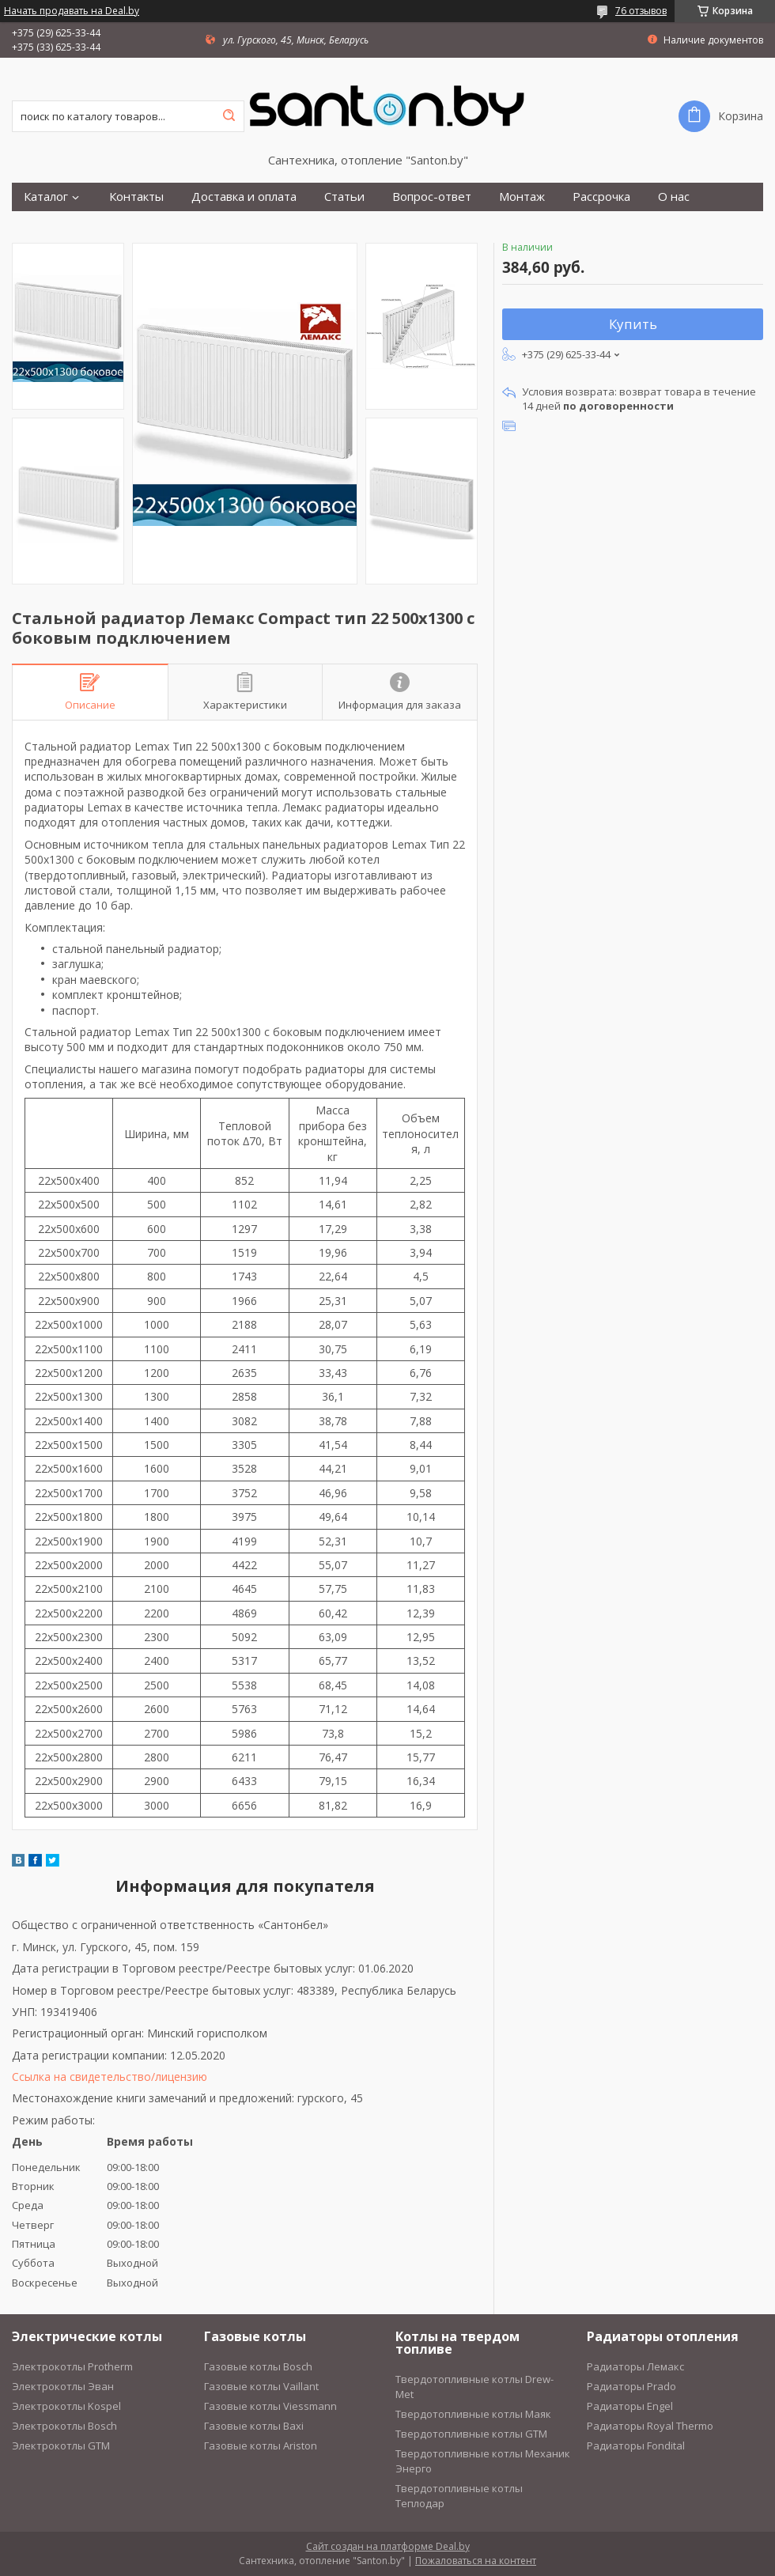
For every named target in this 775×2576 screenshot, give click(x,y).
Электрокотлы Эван (63, 2386)
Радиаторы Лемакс (635, 2366)
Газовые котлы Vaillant (261, 2386)
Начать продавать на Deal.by (71, 11)
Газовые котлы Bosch (258, 2366)
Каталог (46, 196)
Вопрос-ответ (431, 196)
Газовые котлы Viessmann (270, 2406)
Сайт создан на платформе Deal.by (388, 2546)
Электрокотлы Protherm (72, 2366)
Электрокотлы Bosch (64, 2426)
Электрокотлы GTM (61, 2445)
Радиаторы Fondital (636, 2445)
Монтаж (522, 196)
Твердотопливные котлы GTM (471, 2434)
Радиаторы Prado (631, 2386)
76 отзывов (641, 10)
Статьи (344, 196)
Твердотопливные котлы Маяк (473, 2414)
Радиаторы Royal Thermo (650, 2426)
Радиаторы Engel (630, 2406)
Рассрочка (601, 196)
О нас (674, 196)
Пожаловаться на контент (475, 2560)
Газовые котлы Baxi (254, 2426)
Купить (633, 324)
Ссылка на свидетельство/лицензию (109, 2076)
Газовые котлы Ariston (260, 2445)
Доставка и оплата (244, 196)
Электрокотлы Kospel (66, 2406)
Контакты (136, 196)
